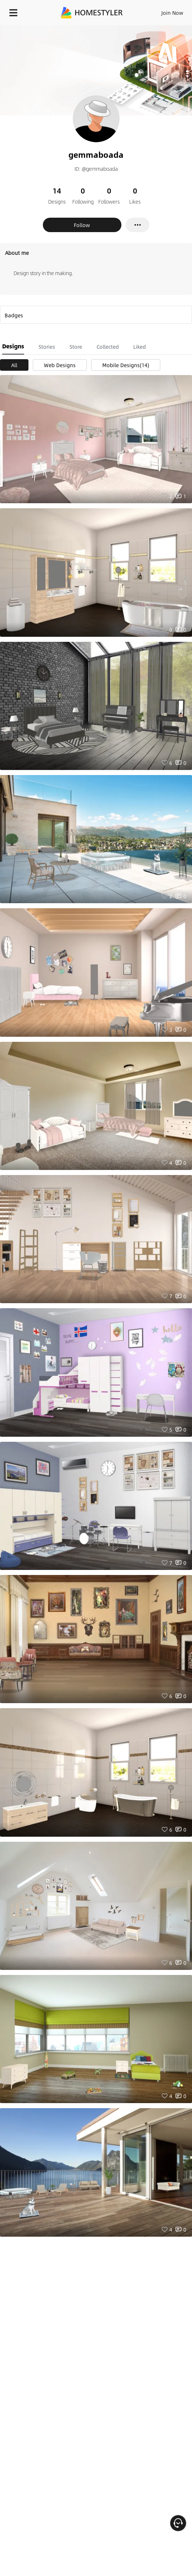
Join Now (172, 13)
